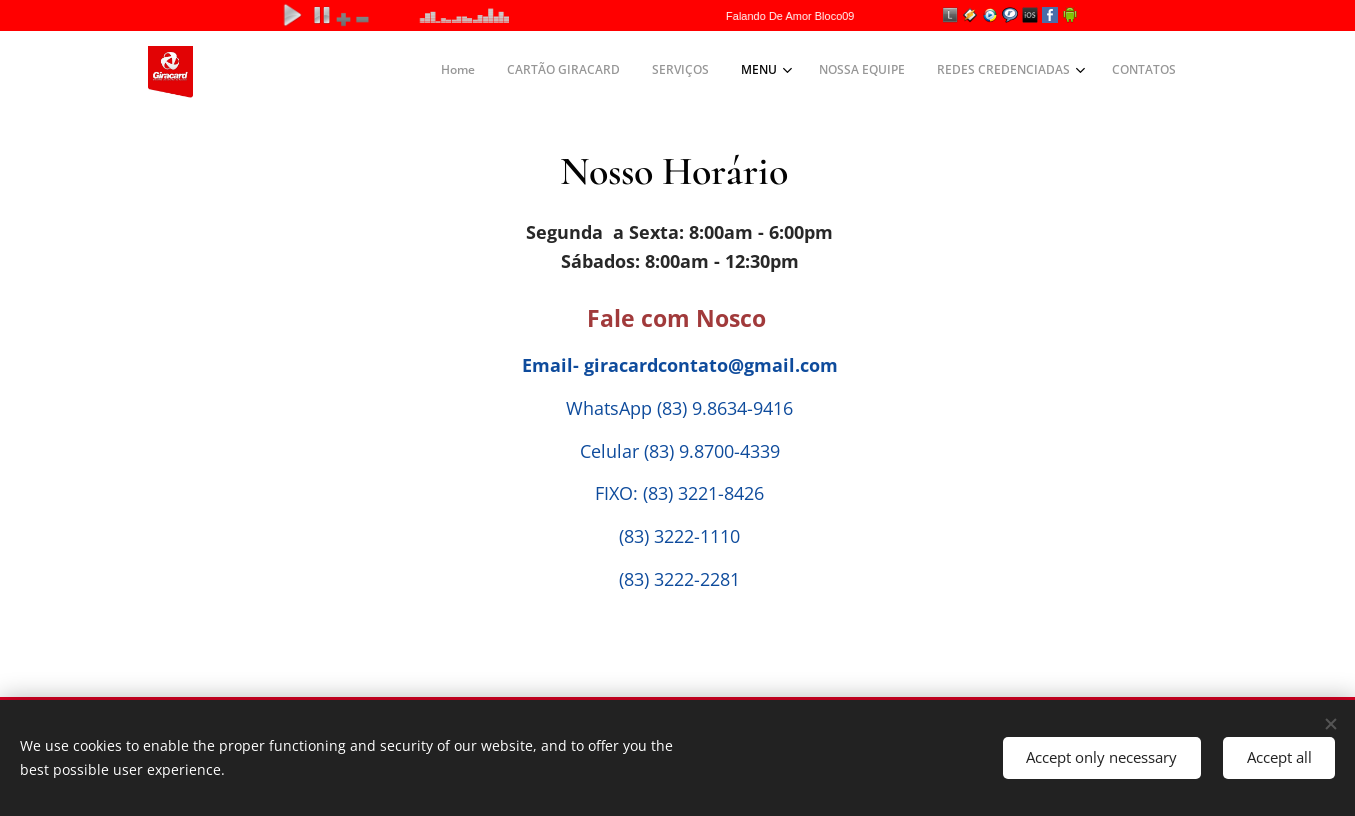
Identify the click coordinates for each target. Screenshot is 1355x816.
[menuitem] (969, 72)
